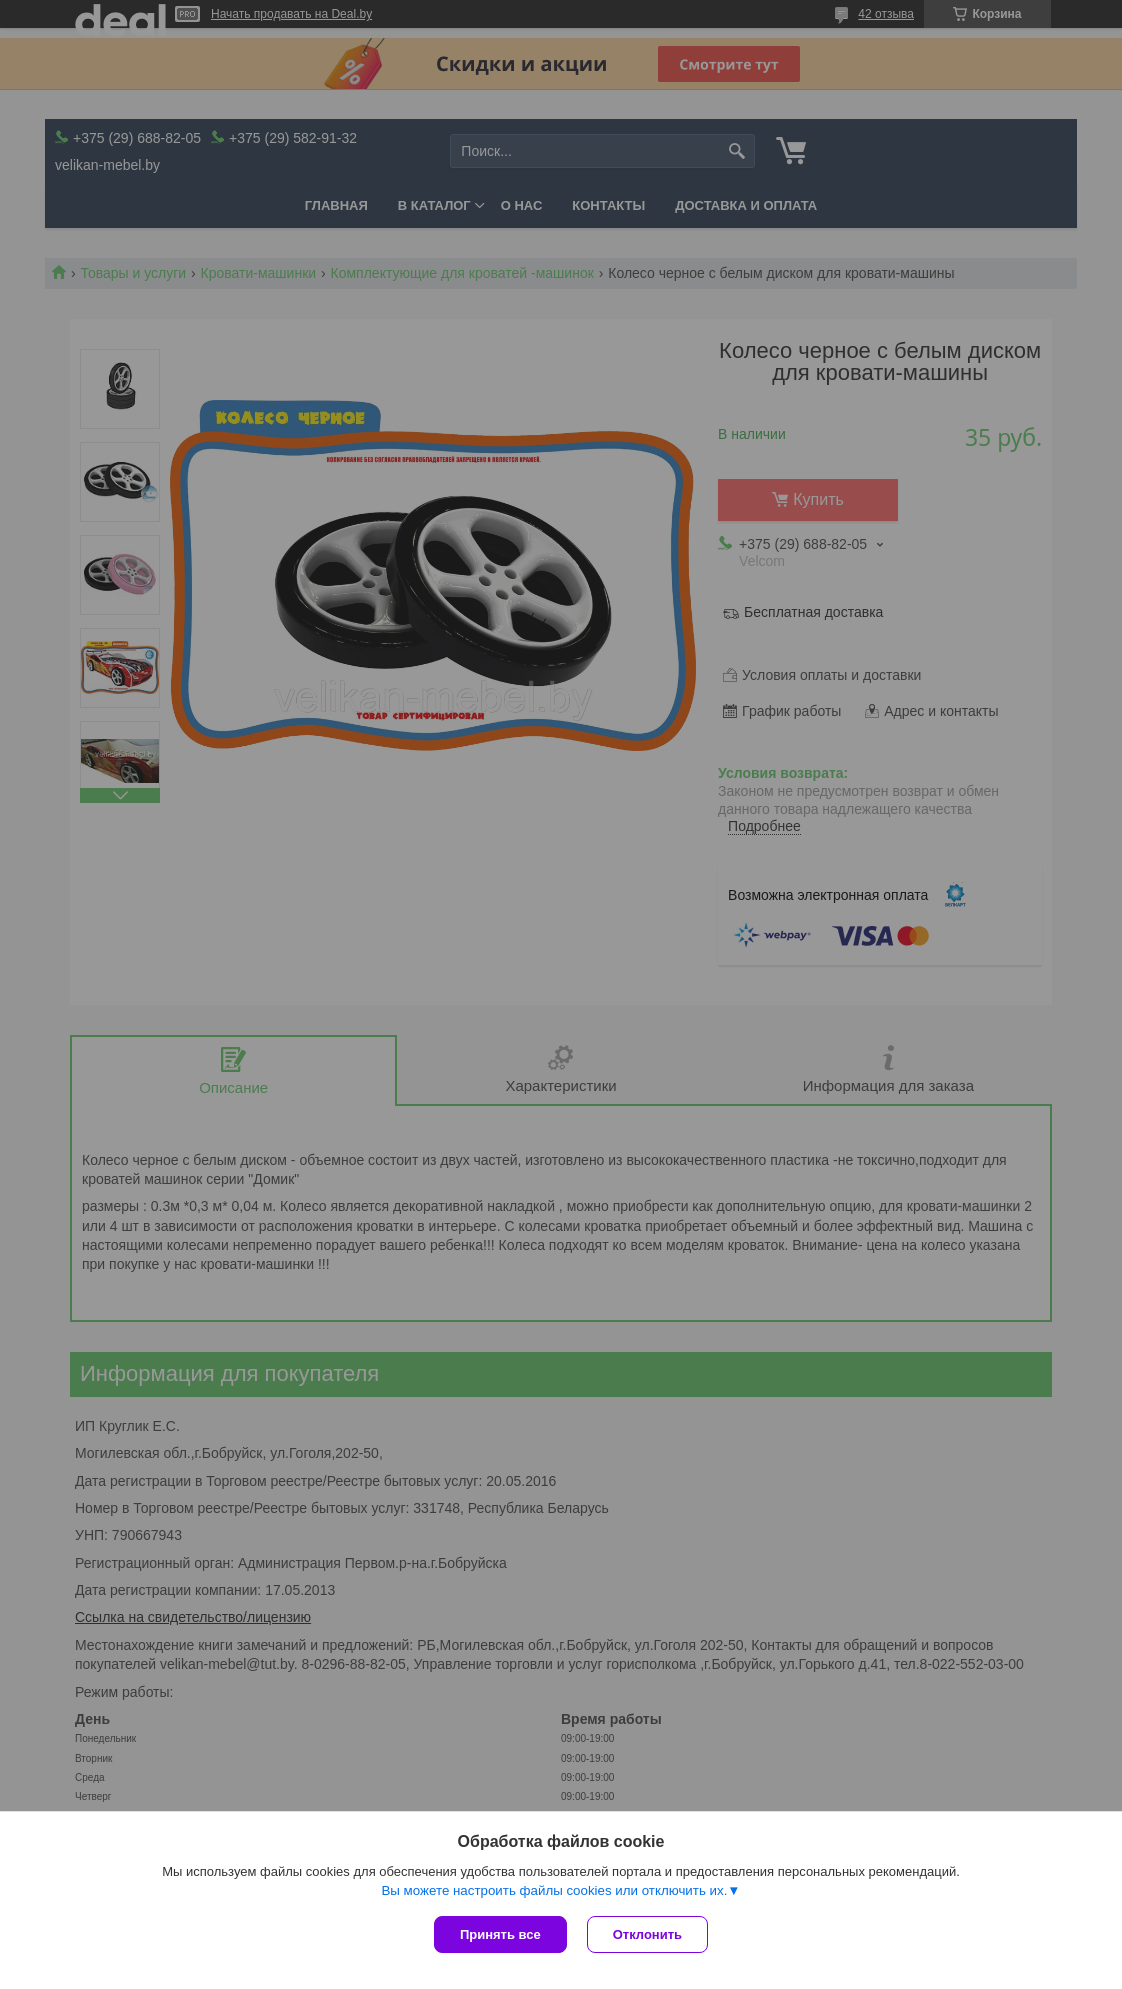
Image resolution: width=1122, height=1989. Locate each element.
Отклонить (647, 1934)
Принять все (500, 1934)
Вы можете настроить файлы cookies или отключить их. (554, 1890)
